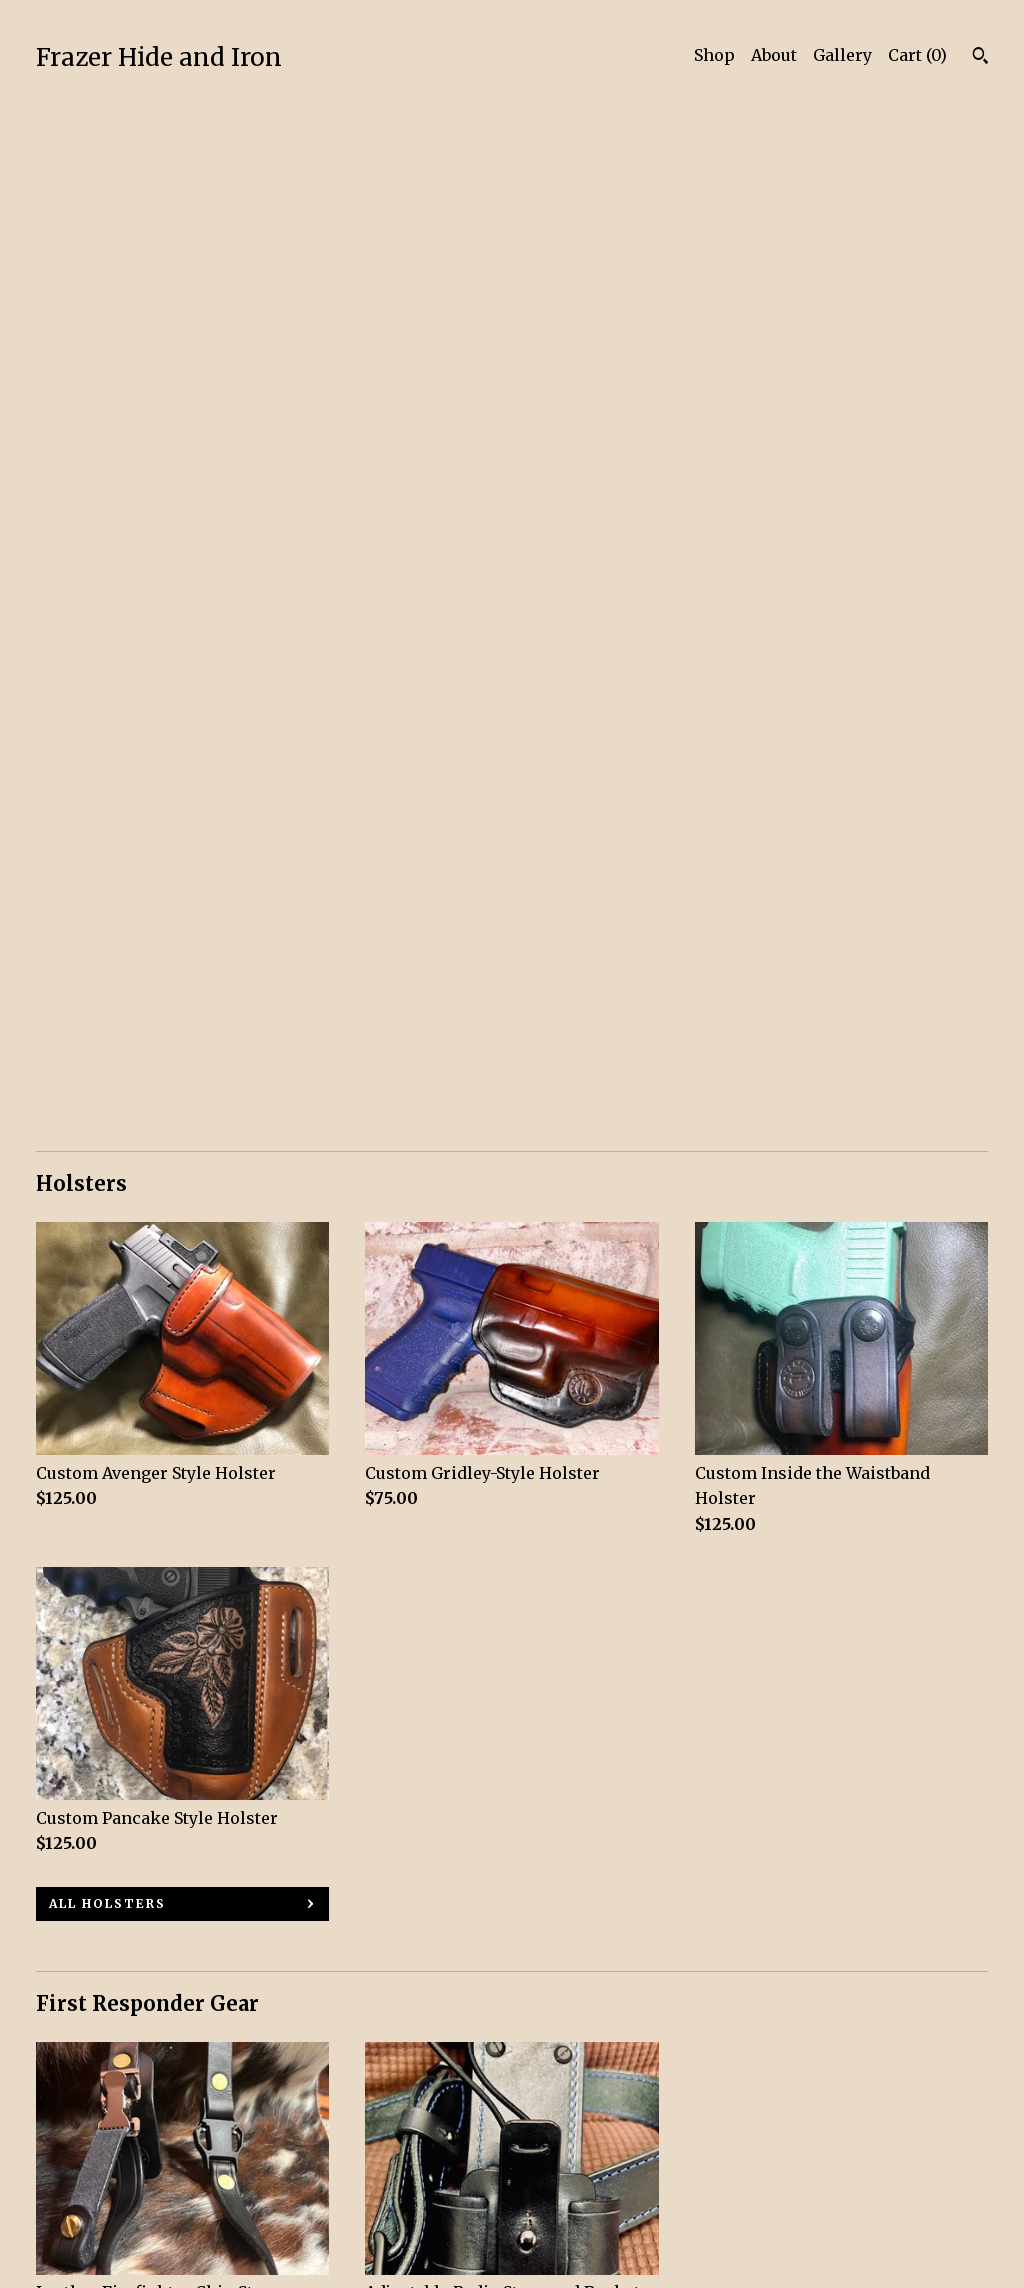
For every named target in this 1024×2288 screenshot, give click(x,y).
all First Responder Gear (162, 1411)
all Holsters (107, 885)
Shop (714, 55)
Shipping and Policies (125, 2184)
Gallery (842, 55)
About (774, 55)
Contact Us (79, 2212)
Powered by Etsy (821, 2157)
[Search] (980, 58)
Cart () (917, 55)
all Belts (90, 1885)
